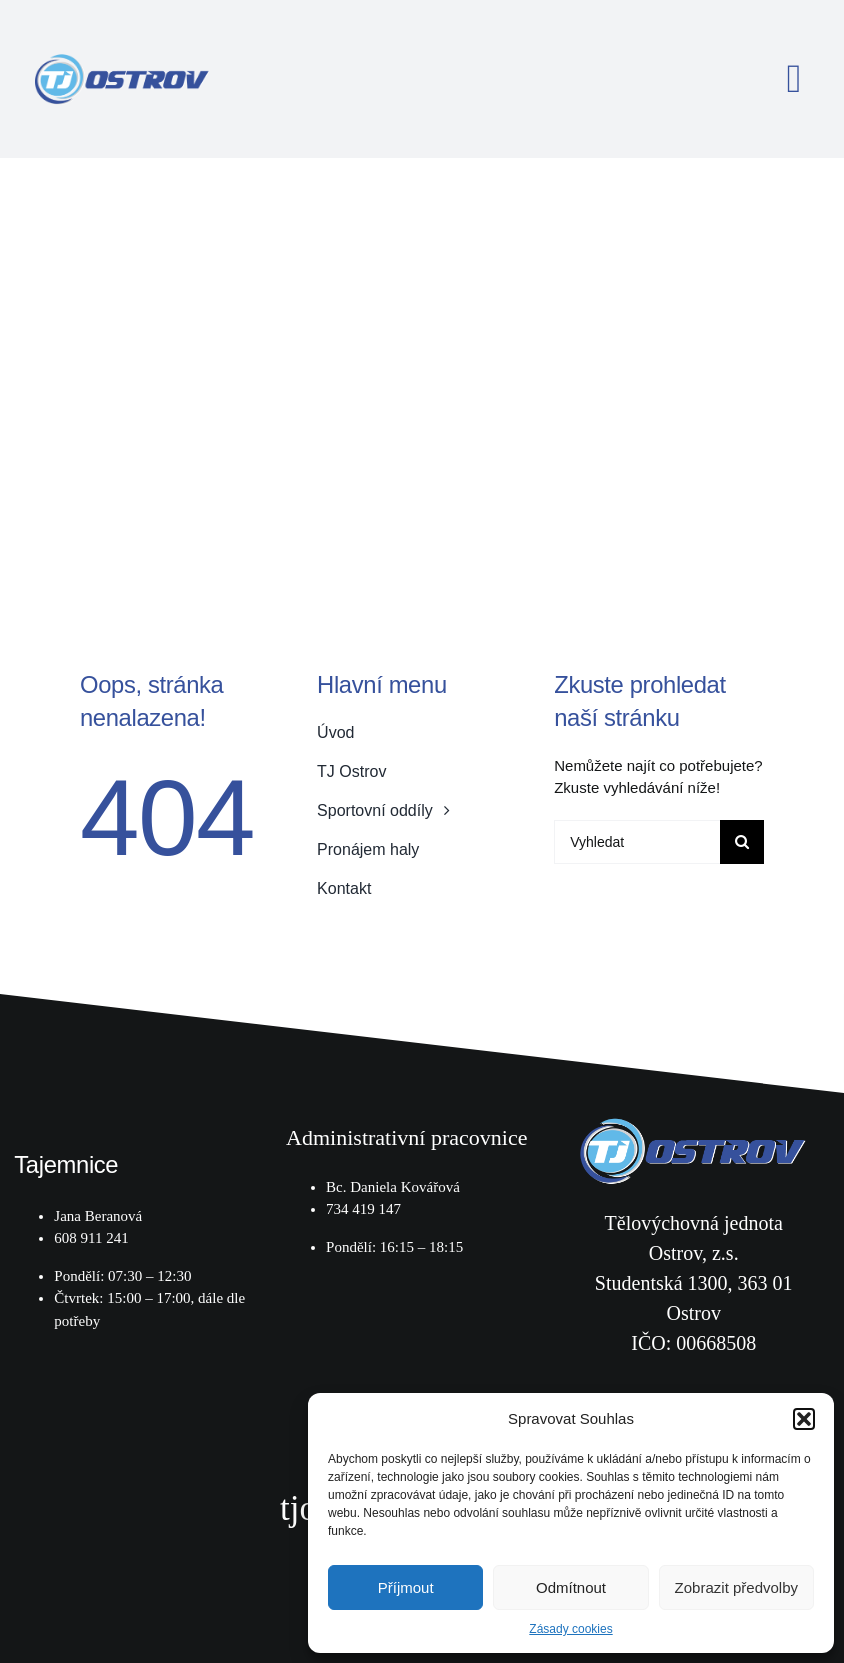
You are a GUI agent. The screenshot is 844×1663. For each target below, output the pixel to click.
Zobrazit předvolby (736, 1587)
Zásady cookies (570, 1629)
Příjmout (406, 1587)
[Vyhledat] (637, 842)
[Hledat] (742, 842)
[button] (804, 1419)
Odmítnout (571, 1587)
